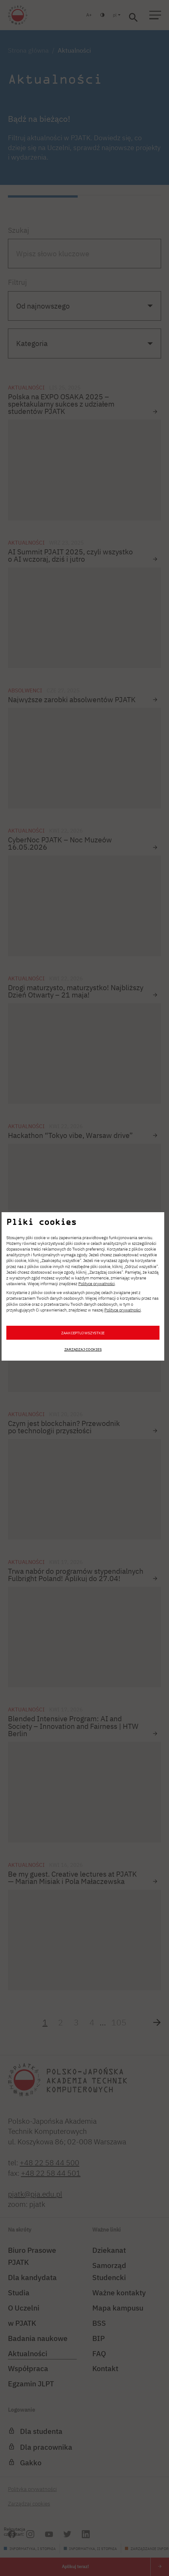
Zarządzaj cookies (83, 1349)
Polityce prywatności (96, 1283)
